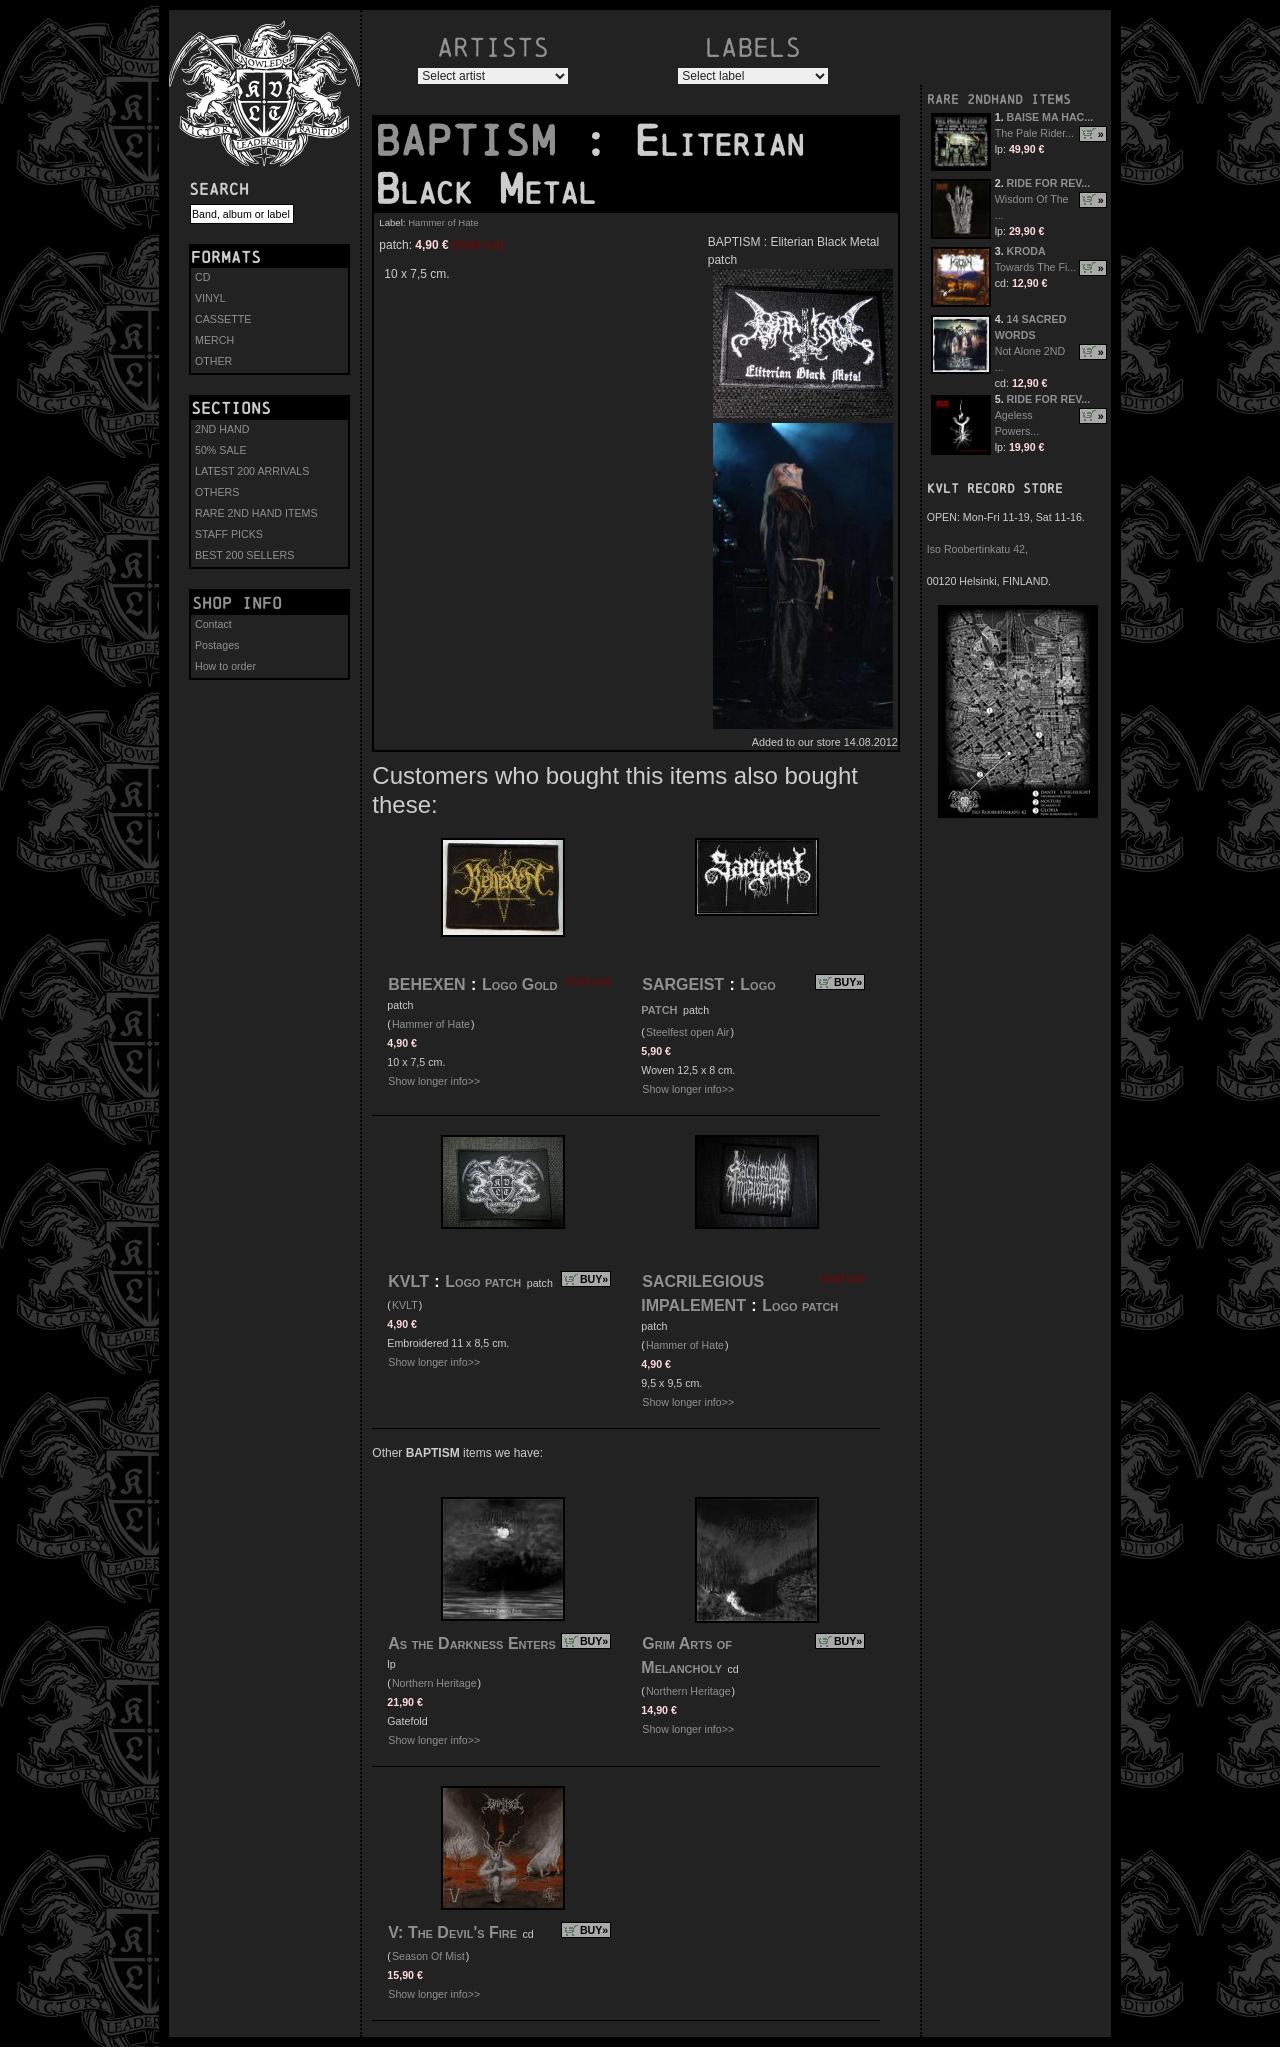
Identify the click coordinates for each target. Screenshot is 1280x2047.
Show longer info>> (434, 1081)
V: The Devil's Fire (452, 1932)
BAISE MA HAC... (1050, 117)
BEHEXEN (426, 984)
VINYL (210, 298)
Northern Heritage (434, 1683)
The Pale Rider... (1034, 133)
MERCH (214, 340)
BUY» (848, 982)
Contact (213, 624)
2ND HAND (222, 429)
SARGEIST (683, 984)
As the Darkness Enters (472, 1643)
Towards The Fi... (1036, 267)
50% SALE (221, 450)
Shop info (237, 603)
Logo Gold (520, 984)
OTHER (213, 361)
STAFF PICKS (229, 534)
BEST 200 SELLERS (244, 555)
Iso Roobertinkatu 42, (977, 549)
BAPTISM (478, 141)
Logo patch (483, 1281)
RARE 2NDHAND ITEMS (999, 99)
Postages (217, 645)
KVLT (408, 1281)
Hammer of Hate (443, 222)
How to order (225, 666)
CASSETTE (223, 319)
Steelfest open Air (688, 1032)
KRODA (1026, 251)
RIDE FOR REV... (1049, 183)
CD (202, 277)
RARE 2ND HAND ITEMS (256, 513)
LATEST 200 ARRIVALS (252, 471)
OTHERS (217, 492)
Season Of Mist (428, 1956)
